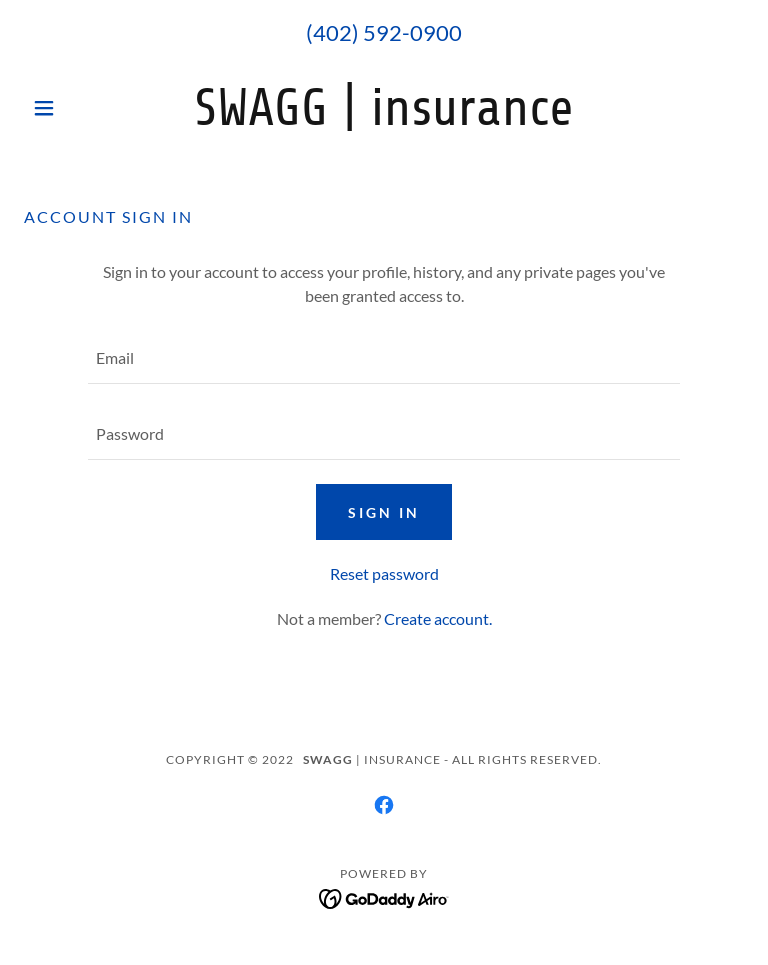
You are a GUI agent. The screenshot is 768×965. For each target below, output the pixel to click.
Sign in (384, 512)
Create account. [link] (438, 618)
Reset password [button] (384, 573)
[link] (384, 118)
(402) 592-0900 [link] (384, 32)
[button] (78, 108)
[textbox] (384, 358)
